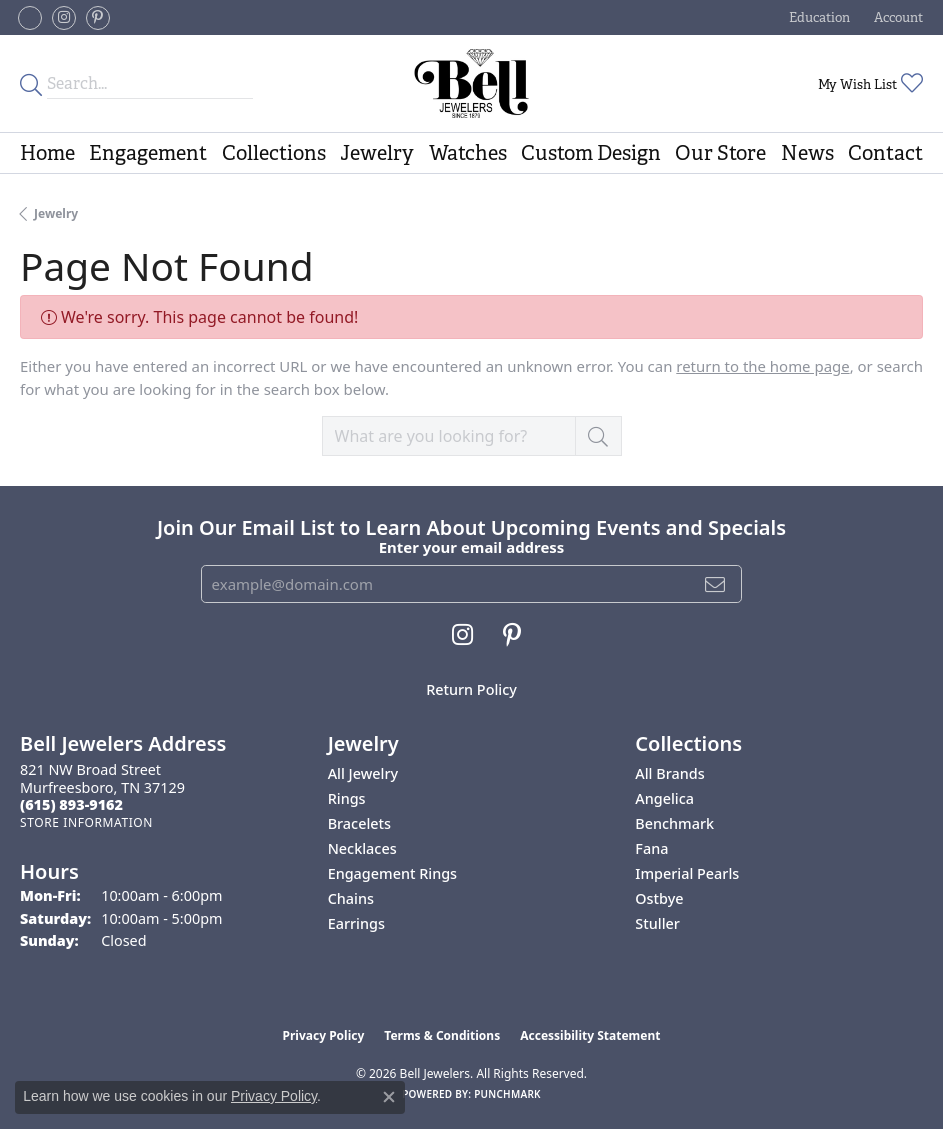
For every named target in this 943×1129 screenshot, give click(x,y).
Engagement (148, 153)
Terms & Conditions (442, 1035)
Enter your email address (472, 547)
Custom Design (591, 153)
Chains (351, 898)
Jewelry (377, 153)
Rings (347, 798)
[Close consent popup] (389, 1097)
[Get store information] (86, 822)
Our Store (720, 153)
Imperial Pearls (687, 873)
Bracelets (359, 823)
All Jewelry (363, 773)
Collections (274, 153)
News (807, 153)
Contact (885, 153)
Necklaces (362, 848)
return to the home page (762, 366)
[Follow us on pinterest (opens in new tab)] (98, 18)
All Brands (669, 773)
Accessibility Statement (590, 1035)
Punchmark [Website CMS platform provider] (507, 1094)
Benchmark (674, 823)
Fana (651, 848)
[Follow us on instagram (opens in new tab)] (64, 18)
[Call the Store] (71, 804)
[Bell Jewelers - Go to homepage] (472, 83)
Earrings (356, 923)
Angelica (664, 798)
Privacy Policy (324, 1035)
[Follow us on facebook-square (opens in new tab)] (30, 18)
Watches (468, 153)
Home (47, 153)
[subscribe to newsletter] (715, 584)
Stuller (657, 923)
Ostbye (659, 898)
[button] (817, 17)
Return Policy (471, 689)
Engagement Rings (392, 873)
